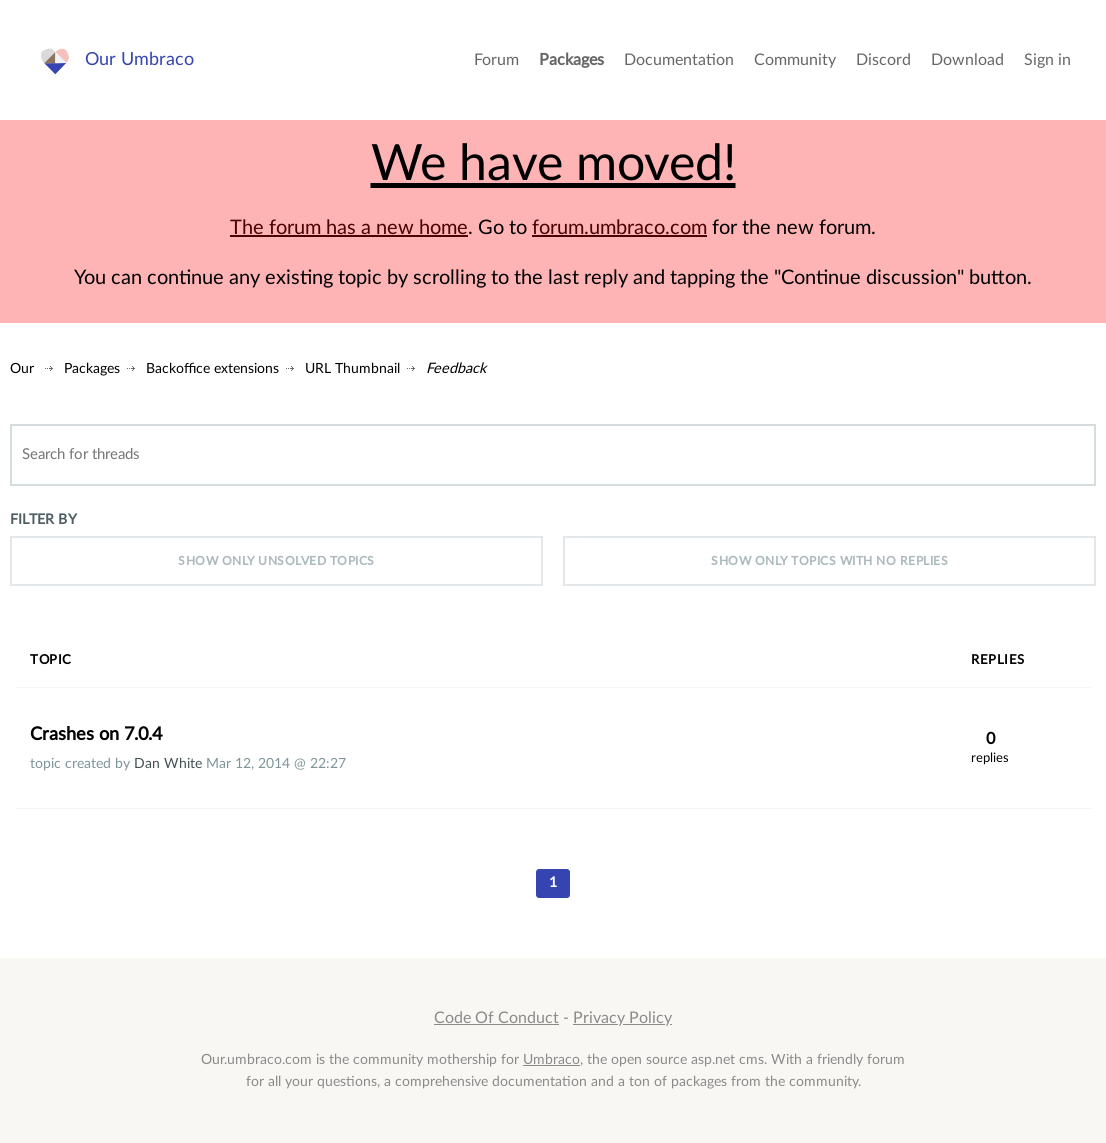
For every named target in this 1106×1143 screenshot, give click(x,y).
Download (967, 60)
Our (22, 368)
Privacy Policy (622, 1018)
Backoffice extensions (212, 368)
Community (795, 60)
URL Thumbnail (352, 368)
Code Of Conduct (496, 1018)
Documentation (679, 60)
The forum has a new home (349, 228)
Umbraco (551, 1059)
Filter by (43, 519)
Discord (883, 60)
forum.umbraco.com (619, 228)
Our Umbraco (139, 59)
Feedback (456, 368)
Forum (496, 60)
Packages (571, 60)
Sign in (1047, 60)
